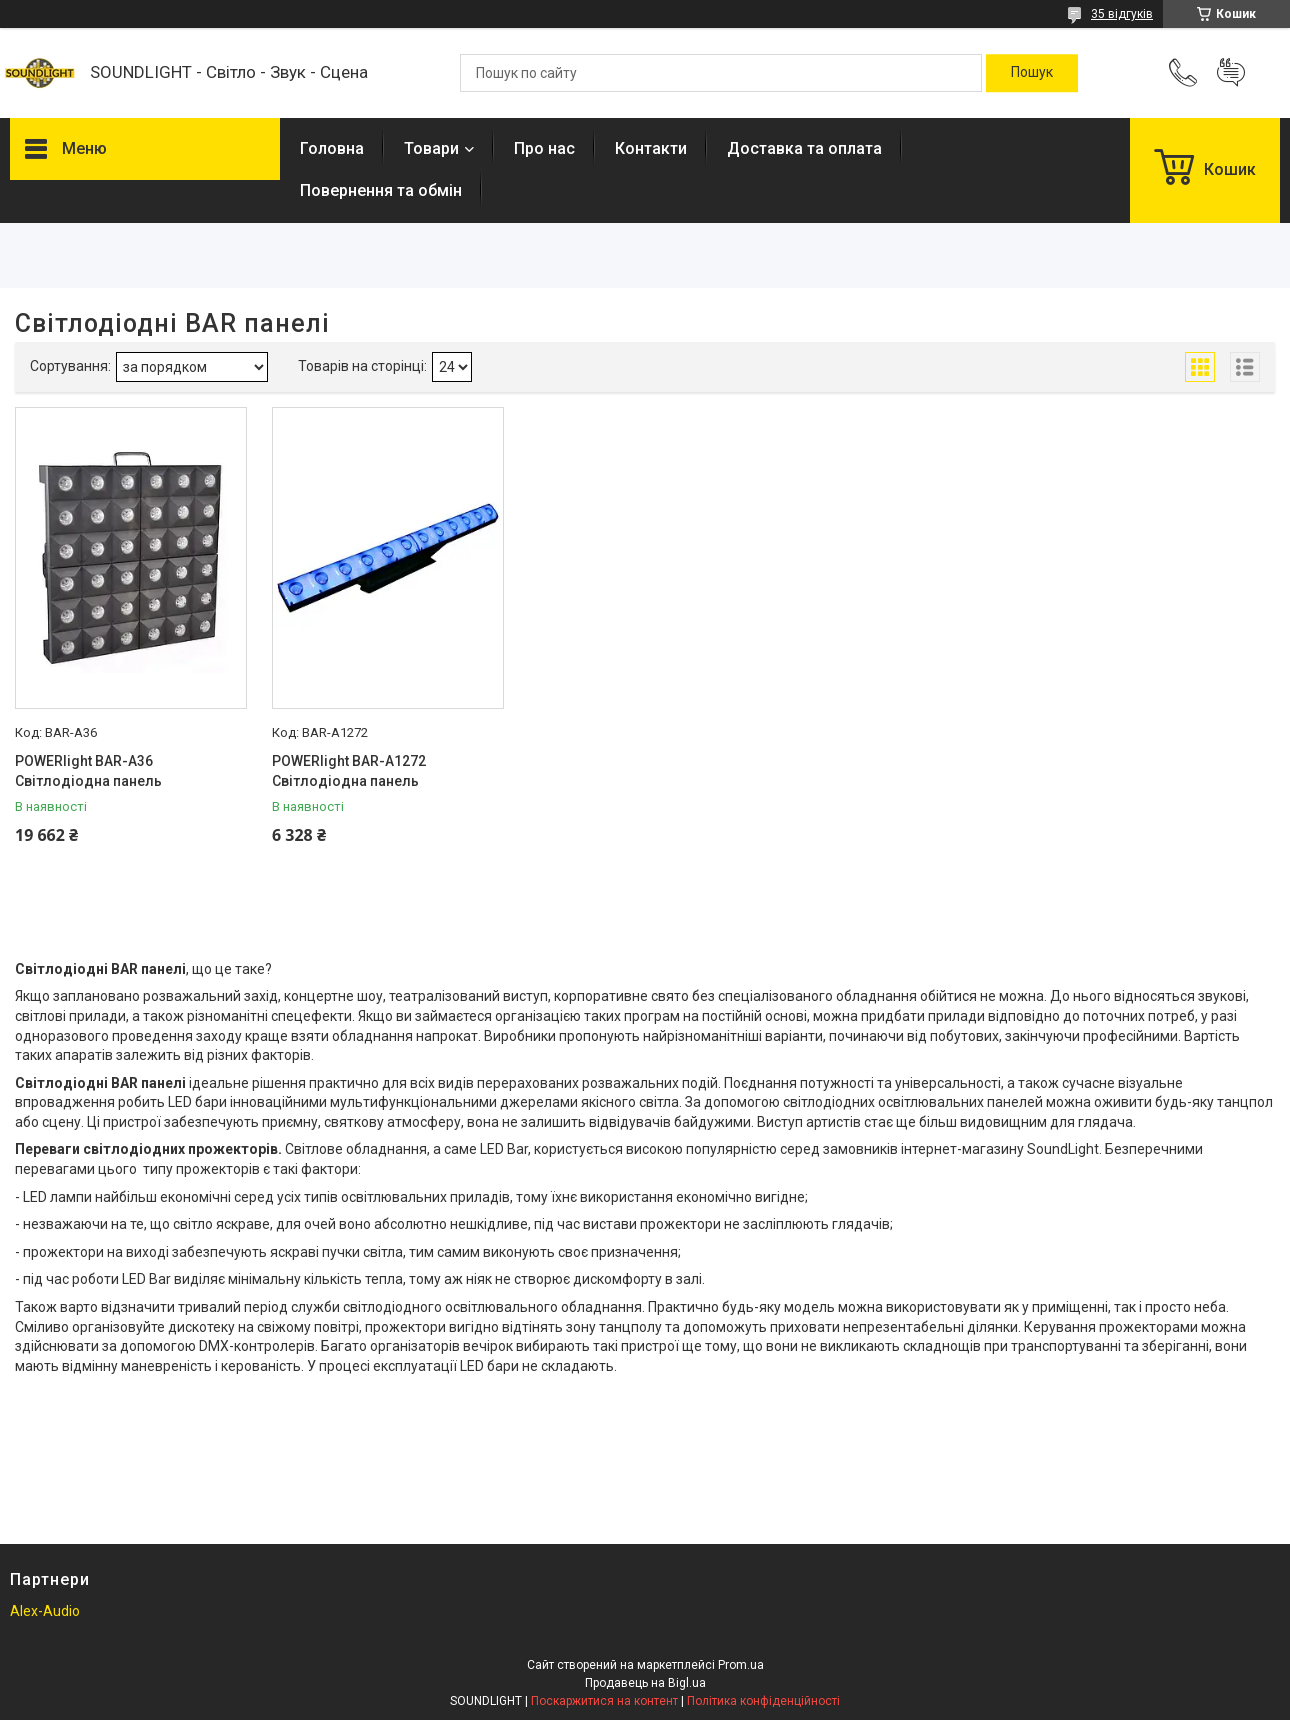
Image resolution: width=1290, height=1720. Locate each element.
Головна (332, 148)
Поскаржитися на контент (604, 1701)
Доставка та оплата (804, 148)
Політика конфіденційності (763, 1701)
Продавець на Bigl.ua (645, 1683)
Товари (431, 148)
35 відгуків (1122, 14)
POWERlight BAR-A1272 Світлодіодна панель (349, 771)
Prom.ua (741, 1665)
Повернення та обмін (381, 190)
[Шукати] (1032, 73)
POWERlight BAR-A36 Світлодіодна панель (88, 771)
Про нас (544, 148)
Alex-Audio (45, 1611)
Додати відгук (1231, 73)
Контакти (651, 148)
